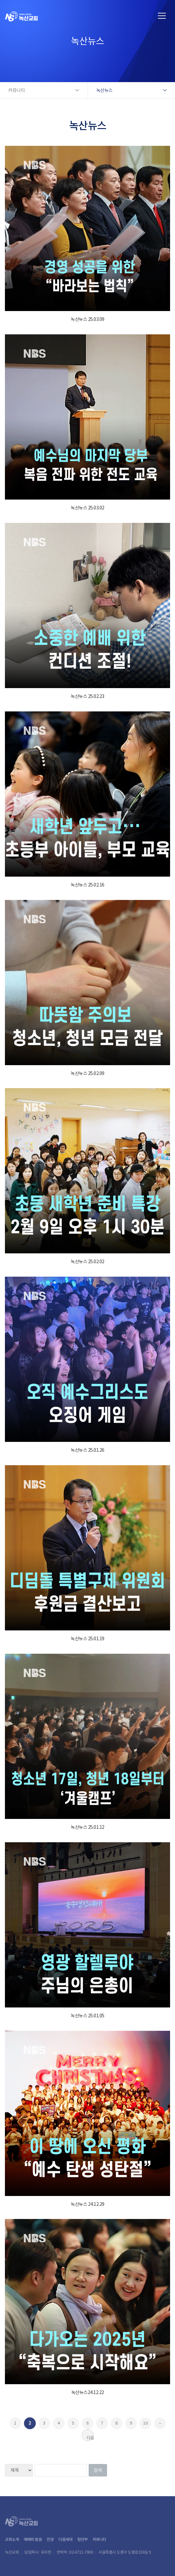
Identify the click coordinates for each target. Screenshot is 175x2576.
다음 (90, 2438)
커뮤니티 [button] (16, 90)
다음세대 (65, 2539)
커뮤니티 (99, 2539)
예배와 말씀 (33, 2539)
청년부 (82, 2539)
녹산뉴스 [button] (104, 90)
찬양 (50, 2539)
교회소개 (12, 2539)
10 (145, 2423)
